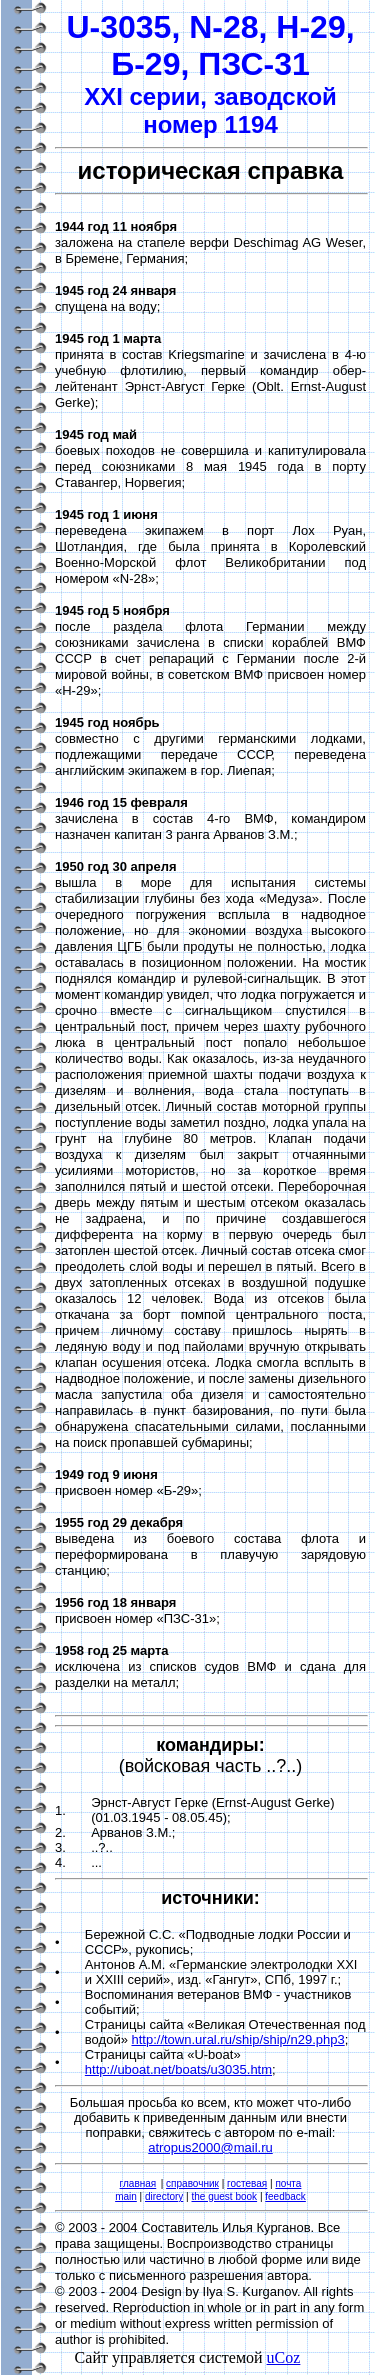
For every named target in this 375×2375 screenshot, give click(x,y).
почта (288, 2183)
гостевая (247, 2183)
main (126, 2196)
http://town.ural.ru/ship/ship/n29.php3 (237, 2039)
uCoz (284, 2357)
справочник (192, 2183)
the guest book (225, 2196)
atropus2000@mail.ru (210, 2147)
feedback (285, 2196)
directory (164, 2196)
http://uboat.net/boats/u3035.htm (178, 2069)
